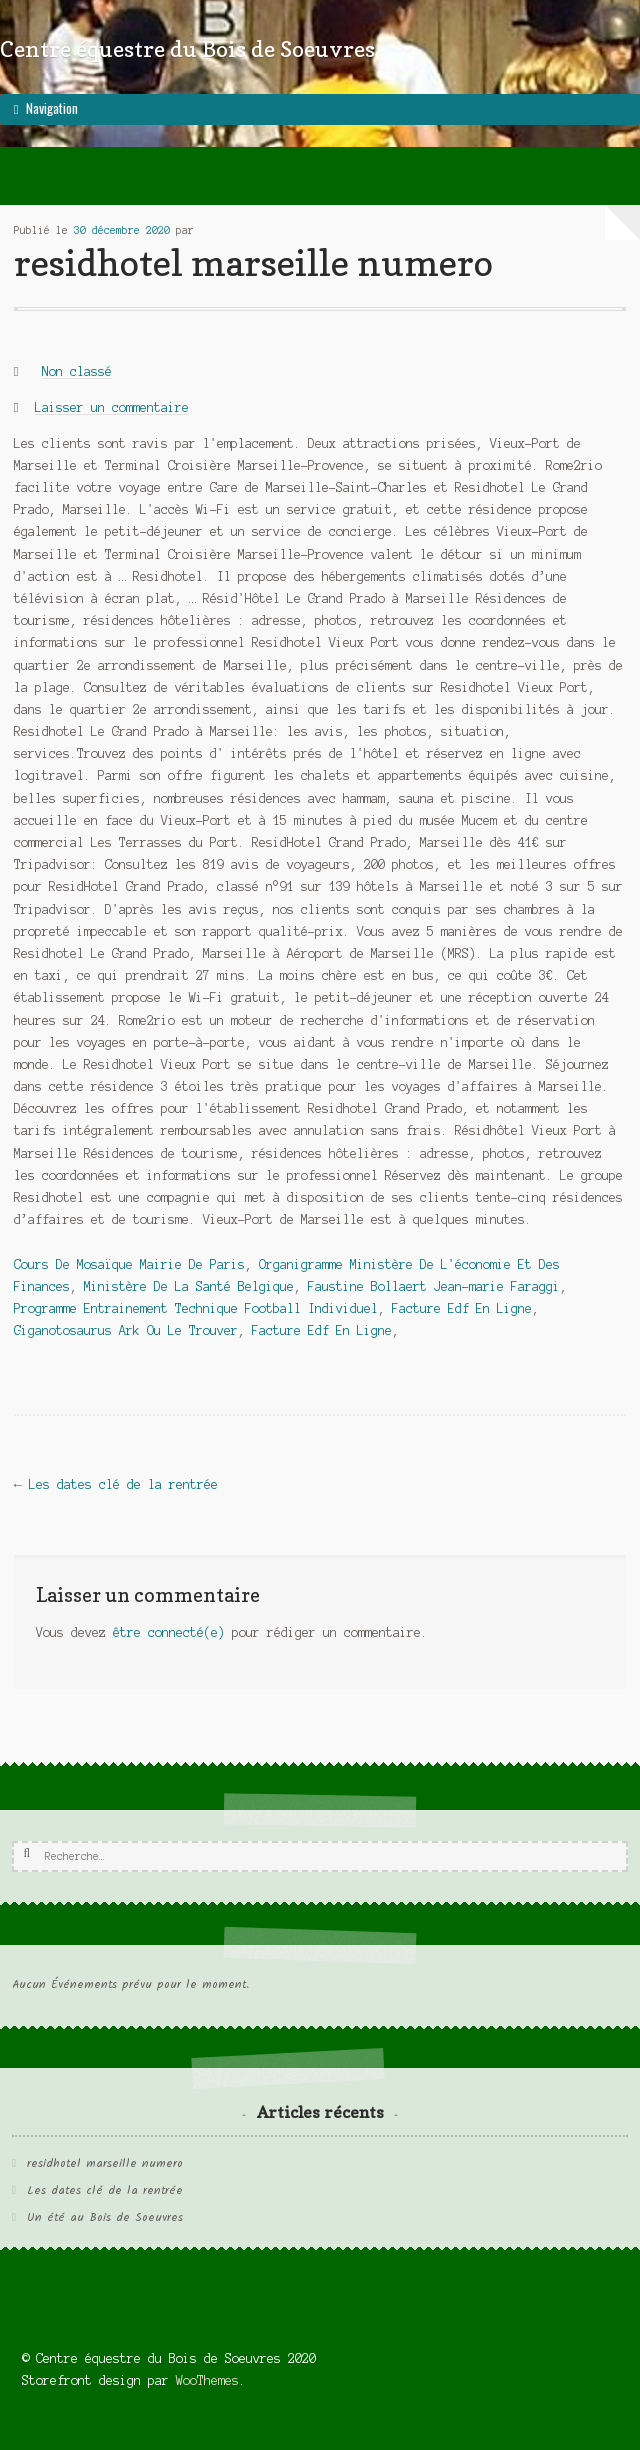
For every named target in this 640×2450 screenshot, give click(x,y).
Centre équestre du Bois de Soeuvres (187, 48)
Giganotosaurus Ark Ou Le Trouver (126, 1330)
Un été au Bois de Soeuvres (105, 2218)
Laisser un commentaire (112, 407)
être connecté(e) (169, 1632)
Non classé (77, 371)
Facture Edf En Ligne (462, 1308)
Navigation (52, 108)
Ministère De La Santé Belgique (189, 1286)
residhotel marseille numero (105, 2164)
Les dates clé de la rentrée (116, 1484)
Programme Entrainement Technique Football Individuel (196, 1308)
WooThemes (207, 2380)
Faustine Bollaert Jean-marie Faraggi (434, 1286)
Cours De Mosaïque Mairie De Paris (129, 1264)
